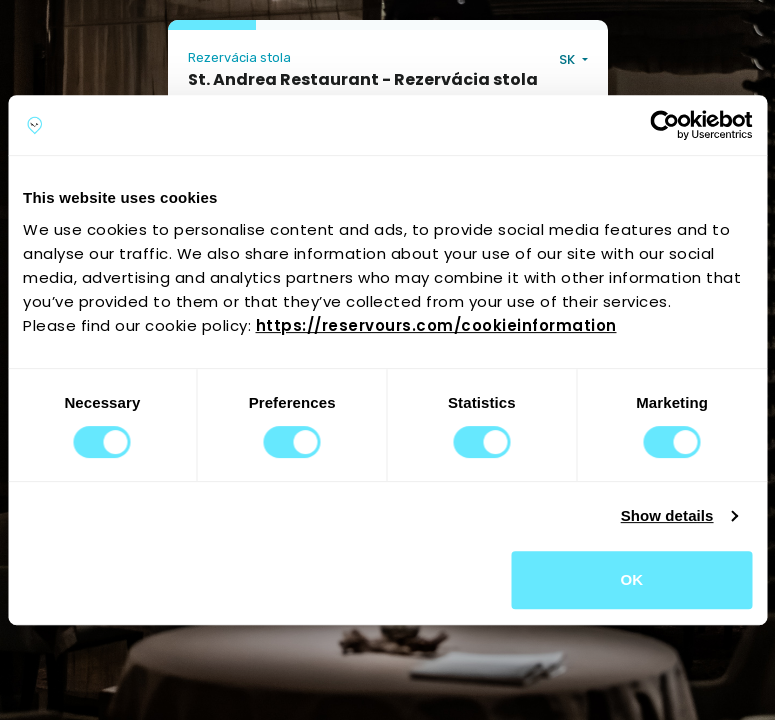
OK (631, 579)
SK (568, 59)
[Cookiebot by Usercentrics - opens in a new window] (664, 125)
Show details (667, 515)
